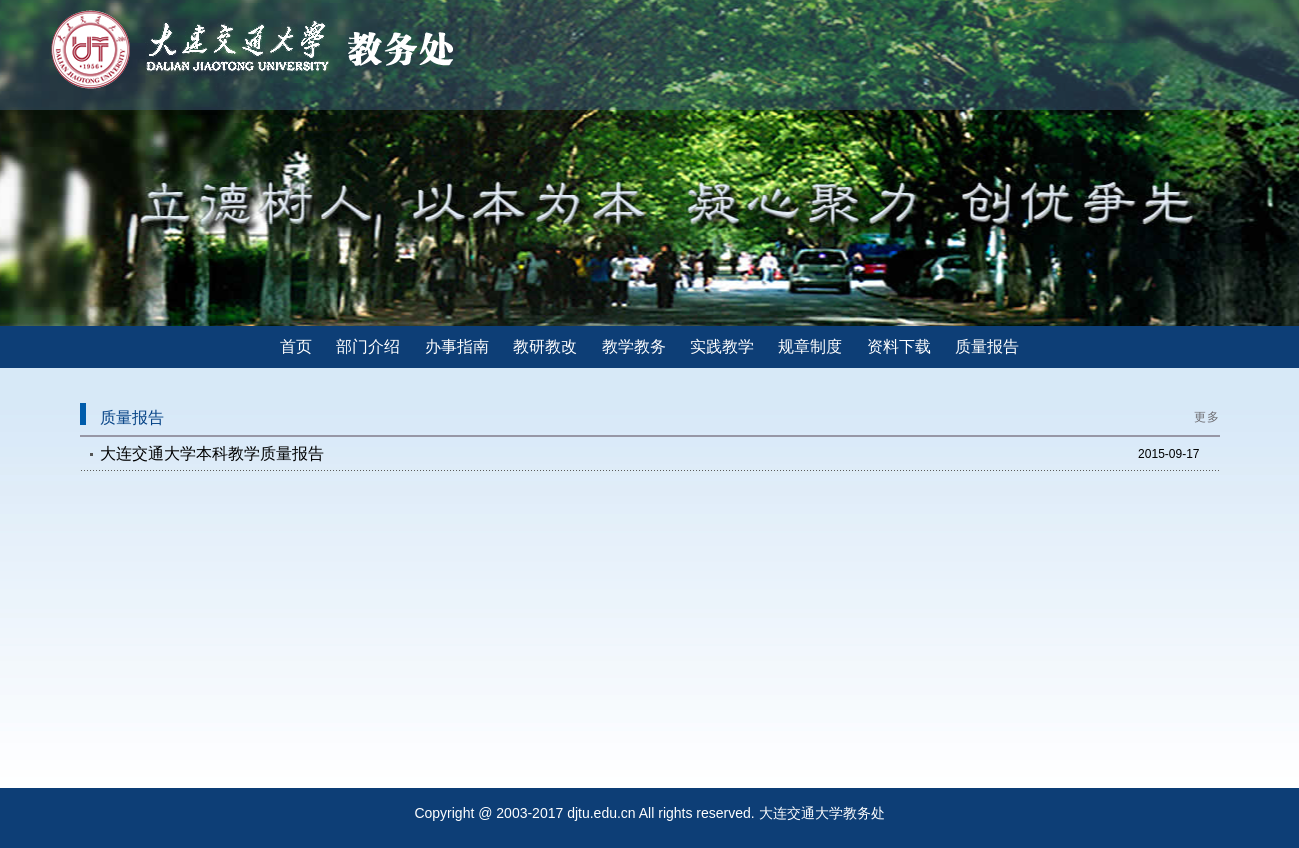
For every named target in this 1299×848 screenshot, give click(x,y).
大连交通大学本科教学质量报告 (212, 453)
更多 (1207, 417)
